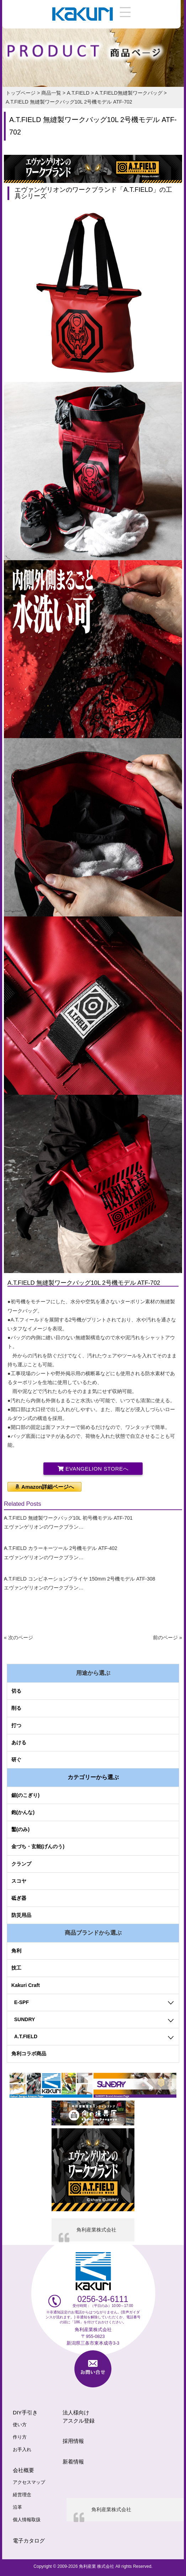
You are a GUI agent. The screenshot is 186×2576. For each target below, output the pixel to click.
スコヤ (18, 1881)
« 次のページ (18, 1637)
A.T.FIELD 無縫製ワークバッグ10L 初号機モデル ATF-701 (68, 1518)
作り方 (20, 2437)
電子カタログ (29, 2541)
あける (18, 1742)
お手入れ (22, 2449)
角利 (16, 1951)
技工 (16, 1968)
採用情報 (73, 2441)
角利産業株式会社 (96, 2230)
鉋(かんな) (22, 1812)
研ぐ (16, 1759)
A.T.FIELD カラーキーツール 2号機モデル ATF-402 (60, 1548)
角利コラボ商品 (28, 2053)
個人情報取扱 (27, 2519)
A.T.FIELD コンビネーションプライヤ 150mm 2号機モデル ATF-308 (79, 1579)
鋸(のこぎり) (25, 1795)
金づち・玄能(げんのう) (37, 1846)
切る (16, 1691)
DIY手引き (25, 2412)
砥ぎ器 (18, 1898)
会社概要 (23, 2470)
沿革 (17, 2507)
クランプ (21, 1864)
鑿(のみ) (20, 1829)
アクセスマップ (29, 2482)
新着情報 (73, 2462)
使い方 (20, 2424)
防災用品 (21, 1915)
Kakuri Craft (25, 1985)
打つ (16, 1725)
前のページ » (167, 1637)
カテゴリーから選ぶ (93, 1777)
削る (16, 1708)
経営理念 (22, 2494)
